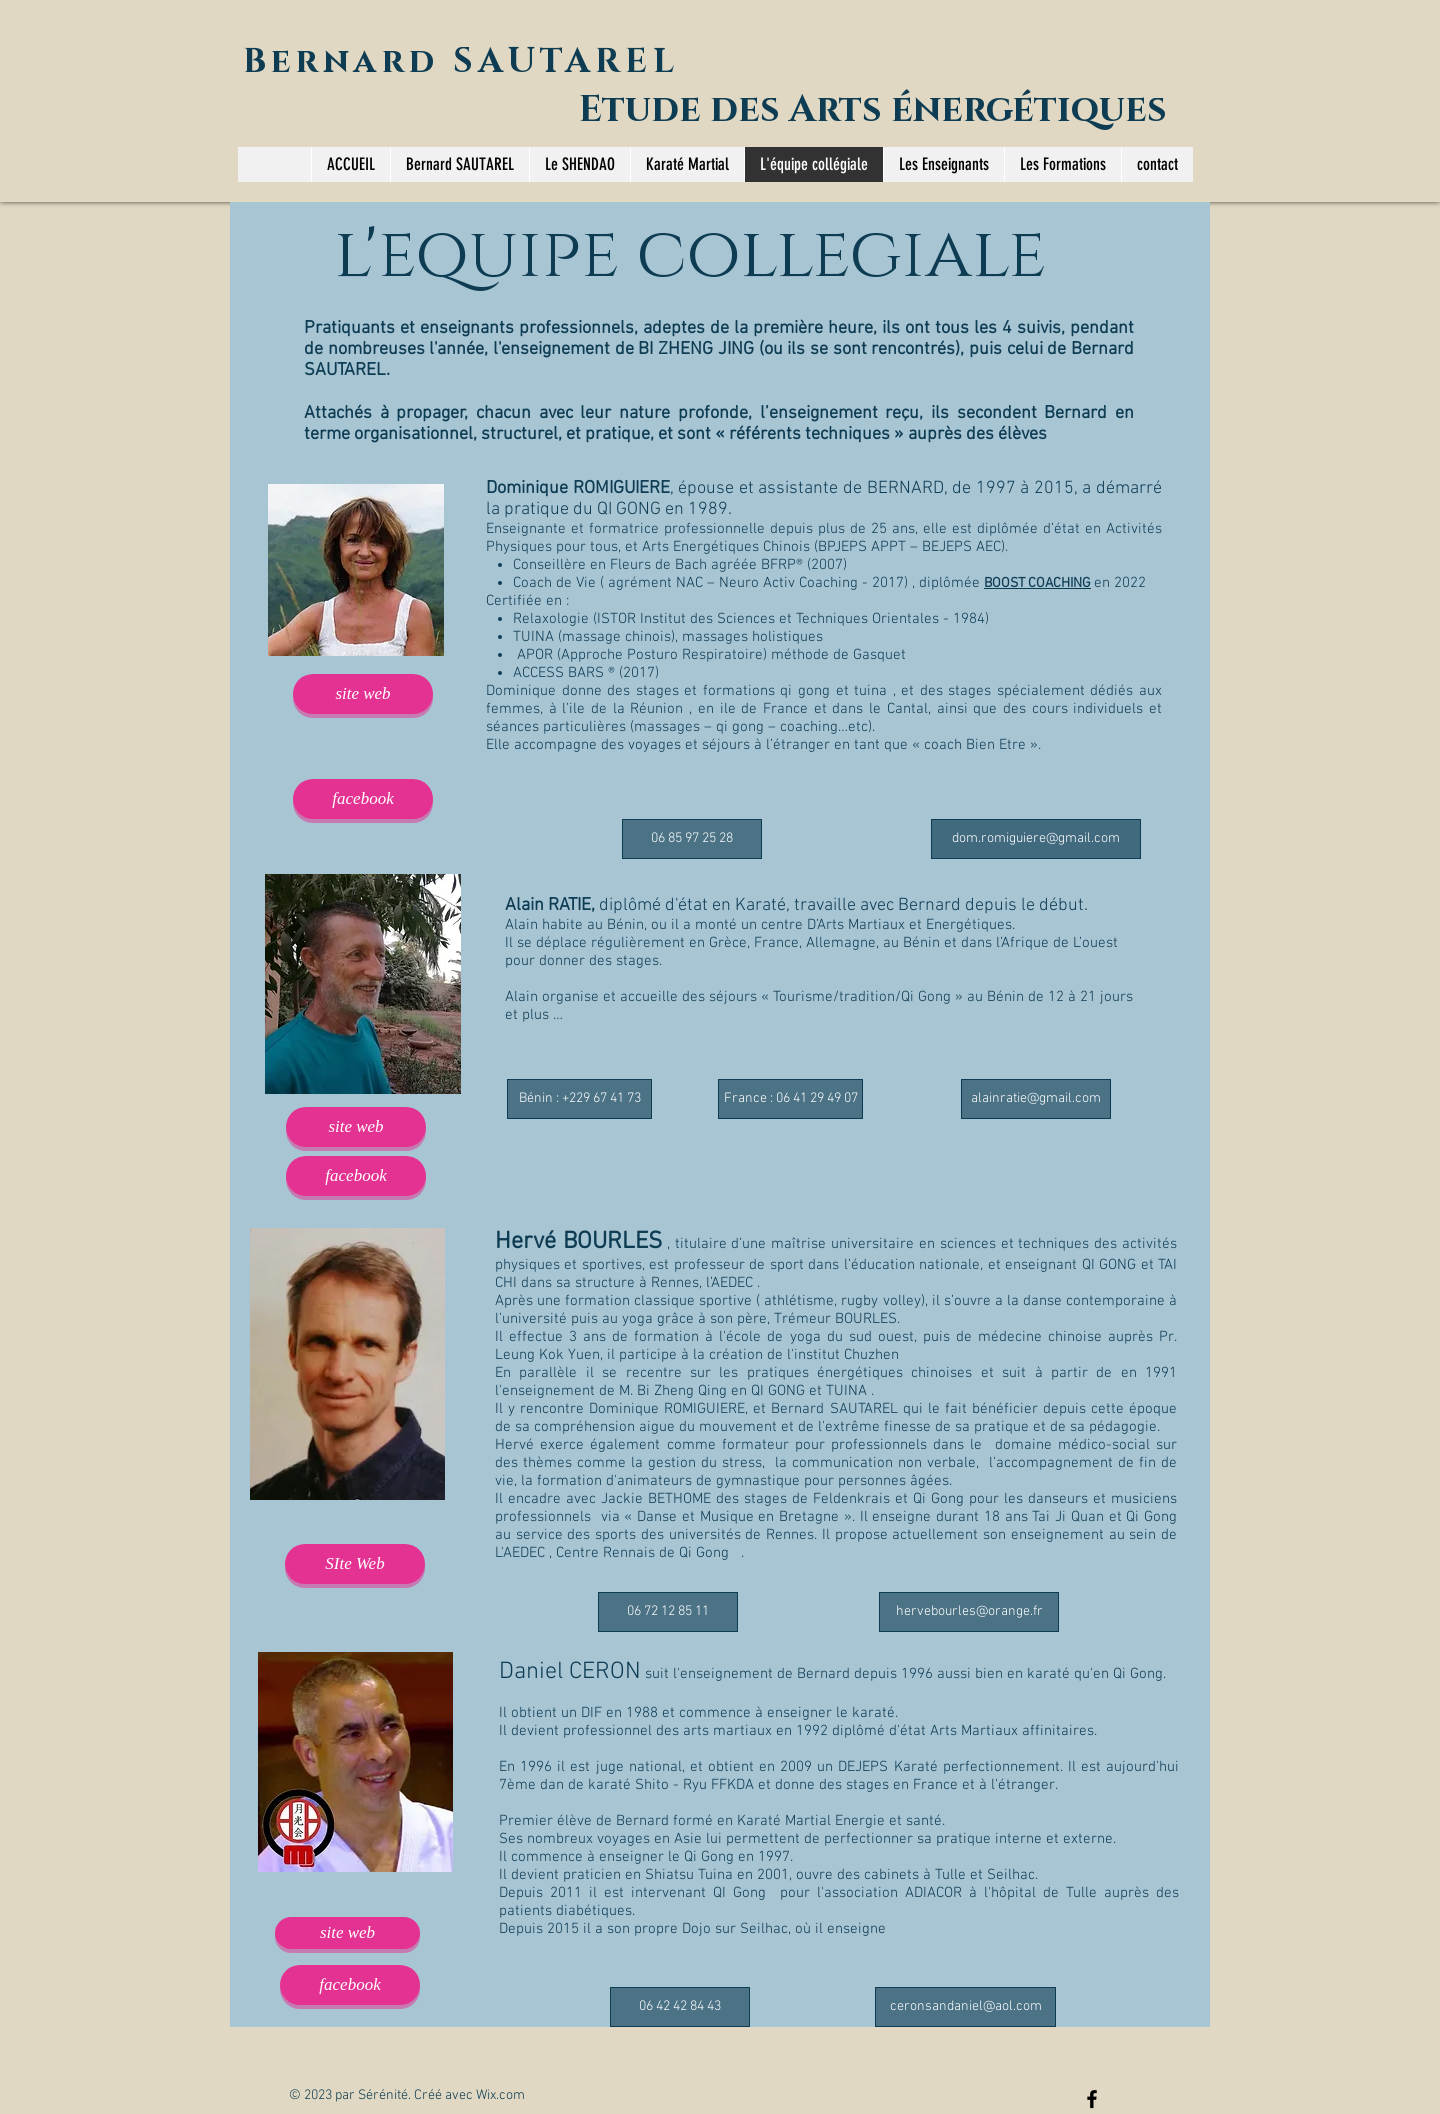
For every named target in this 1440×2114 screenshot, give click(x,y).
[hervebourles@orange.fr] (969, 1612)
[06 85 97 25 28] (692, 839)
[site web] (363, 694)
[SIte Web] (355, 1564)
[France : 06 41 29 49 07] (790, 1099)
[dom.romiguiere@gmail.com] (1036, 839)
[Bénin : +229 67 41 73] (579, 1099)
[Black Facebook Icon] (1092, 2099)
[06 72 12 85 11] (668, 1612)
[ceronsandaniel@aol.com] (965, 2007)
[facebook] (363, 799)
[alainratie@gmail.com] (1036, 1099)
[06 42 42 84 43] (680, 2007)
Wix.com (500, 2095)
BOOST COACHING (1037, 583)
